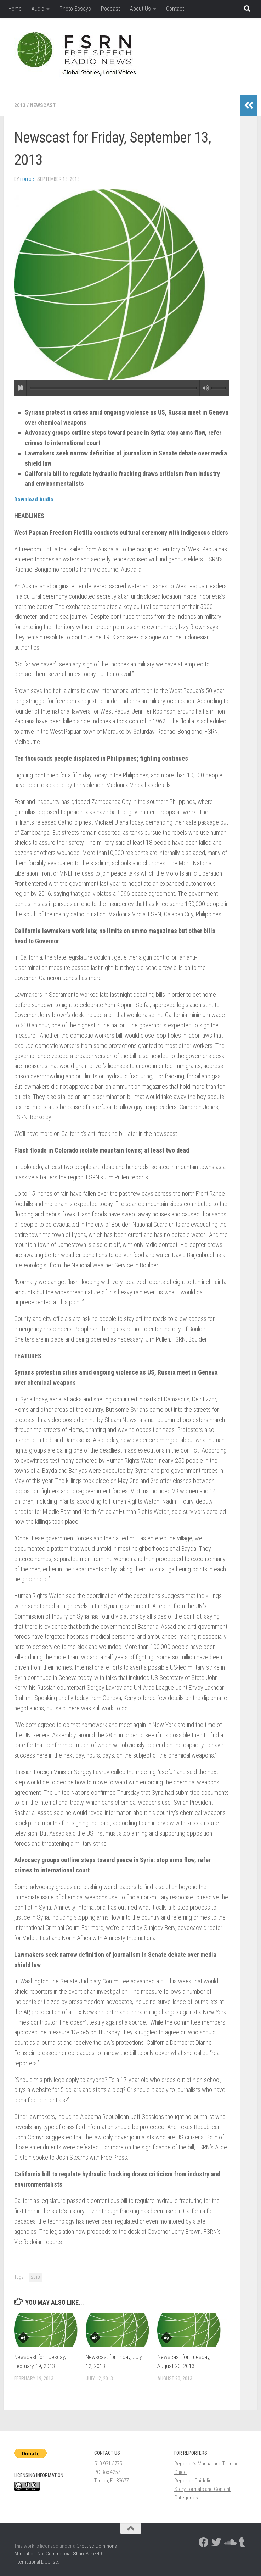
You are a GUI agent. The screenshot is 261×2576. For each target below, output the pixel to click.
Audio (38, 8)
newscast (44, 105)
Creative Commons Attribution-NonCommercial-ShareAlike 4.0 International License (65, 2553)
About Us (140, 8)
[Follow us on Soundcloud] (229, 2542)
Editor (27, 179)
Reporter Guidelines (195, 2480)
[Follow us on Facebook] (204, 2542)
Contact (175, 8)
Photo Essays (75, 8)
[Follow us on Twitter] (216, 2542)
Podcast (110, 8)
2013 (19, 105)
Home (15, 8)
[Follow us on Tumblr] (242, 2542)
